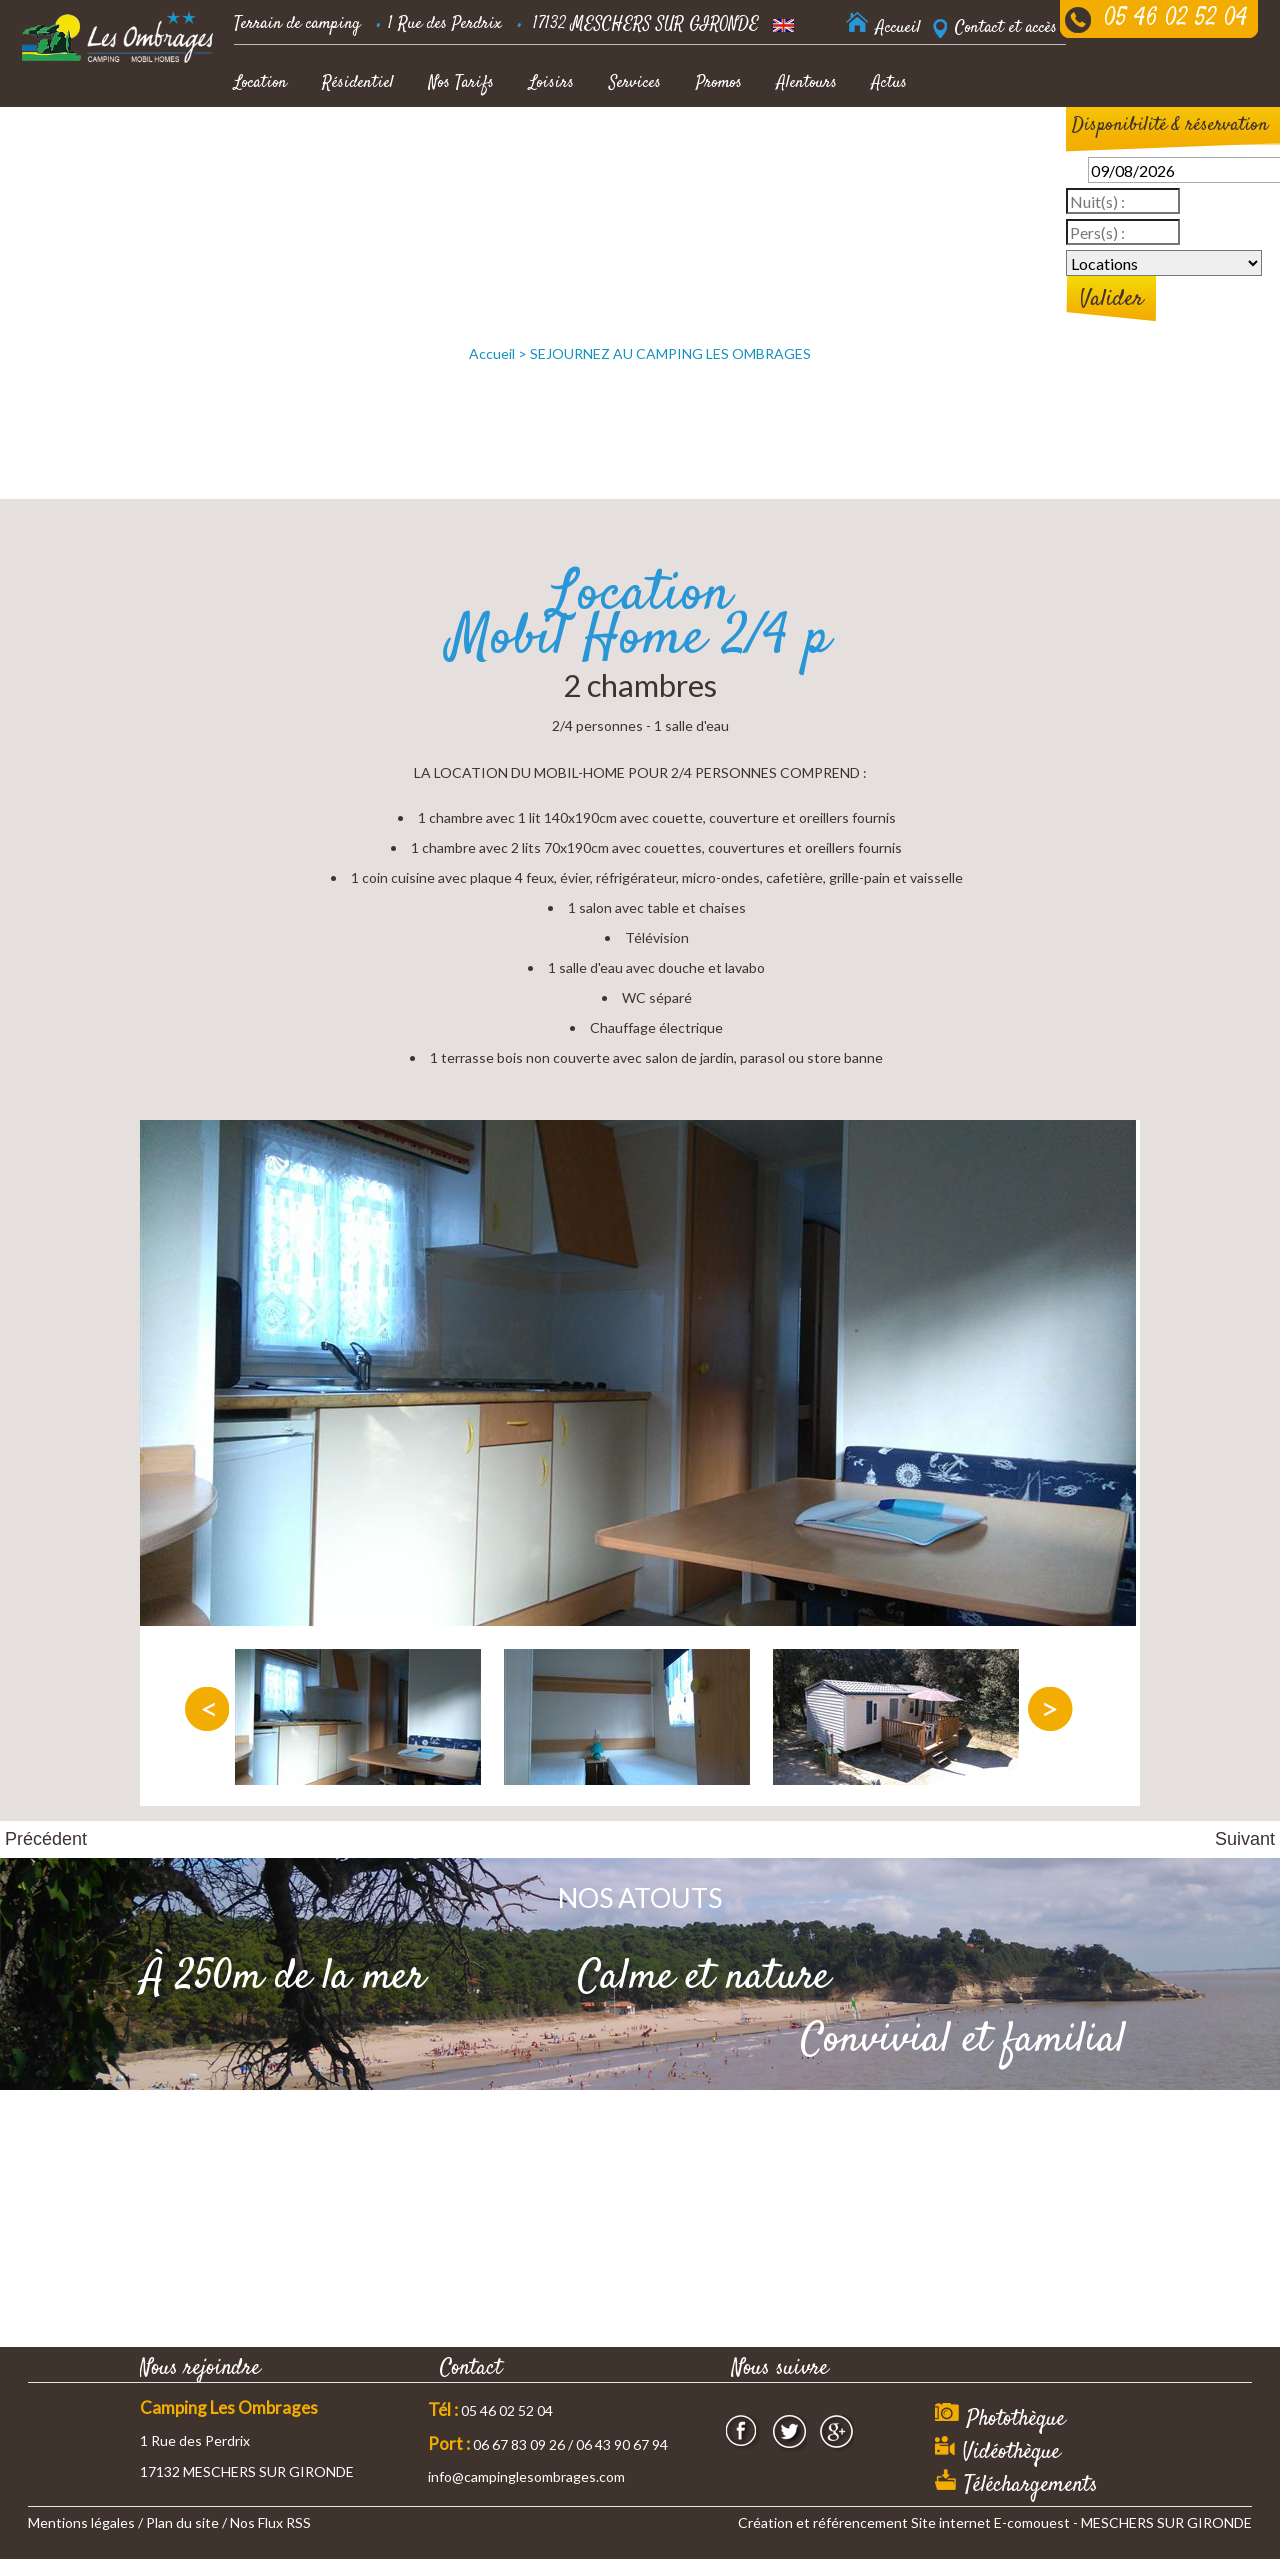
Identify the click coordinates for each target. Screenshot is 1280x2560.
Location (260, 83)
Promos (719, 83)
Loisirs (551, 83)
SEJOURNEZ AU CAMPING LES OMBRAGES (670, 353)
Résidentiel (358, 83)
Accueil (492, 353)
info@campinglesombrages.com (526, 2476)
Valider (1111, 299)
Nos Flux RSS (270, 2522)
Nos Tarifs (461, 83)
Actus (889, 83)
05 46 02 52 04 (1176, 18)
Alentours (807, 83)
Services (635, 83)
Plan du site (182, 2522)
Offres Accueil (279, 135)
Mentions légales (81, 2522)
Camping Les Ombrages (229, 2407)
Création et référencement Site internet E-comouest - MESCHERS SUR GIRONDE (995, 2522)
